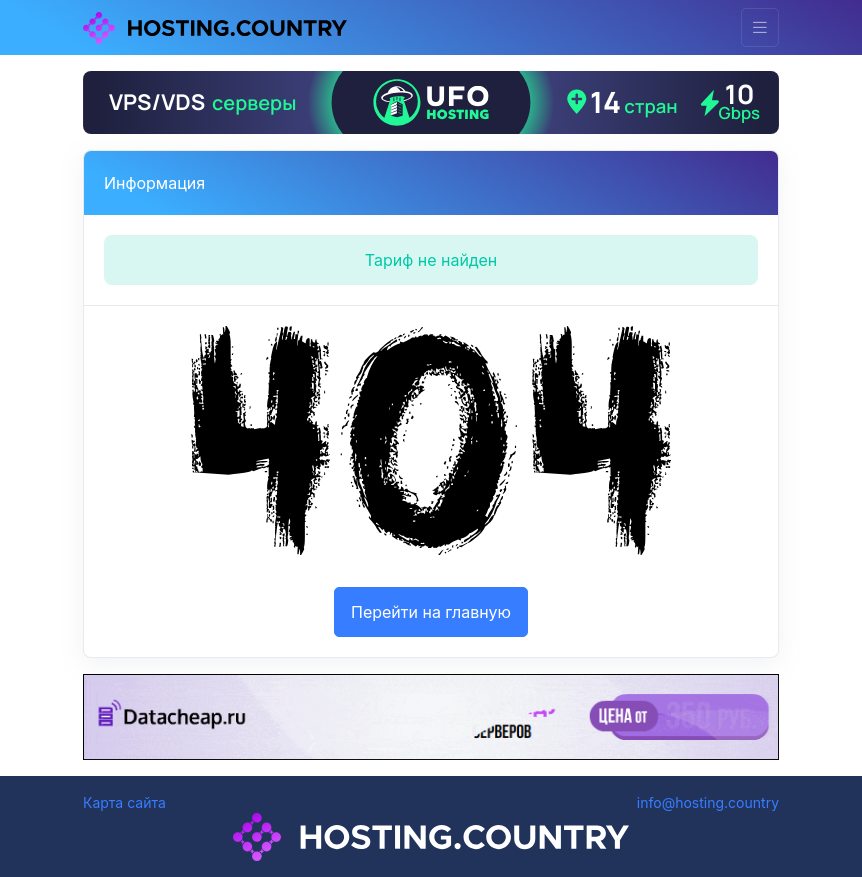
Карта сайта (124, 802)
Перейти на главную (431, 612)
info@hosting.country (708, 802)
